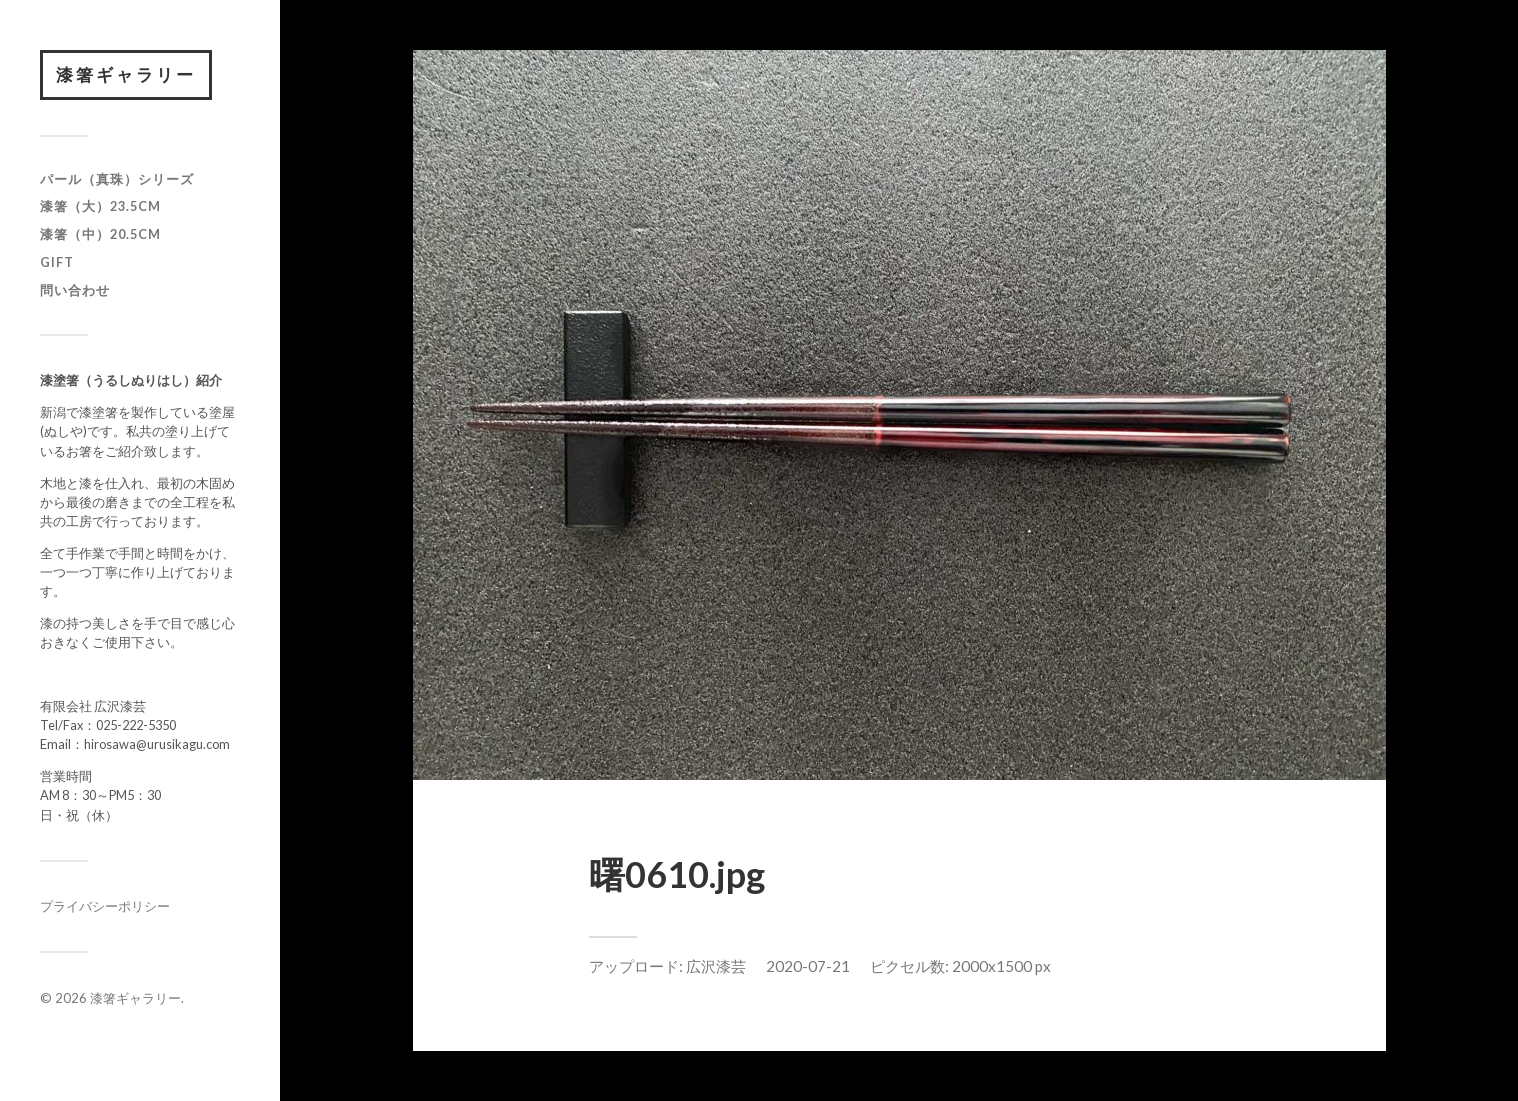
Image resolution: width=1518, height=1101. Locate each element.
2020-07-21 (808, 966)
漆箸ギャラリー (126, 74)
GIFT (57, 262)
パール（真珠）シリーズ (117, 179)
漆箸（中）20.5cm (100, 234)
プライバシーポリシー (105, 906)
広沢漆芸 (716, 966)
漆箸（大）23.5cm (100, 206)
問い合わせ (75, 290)
